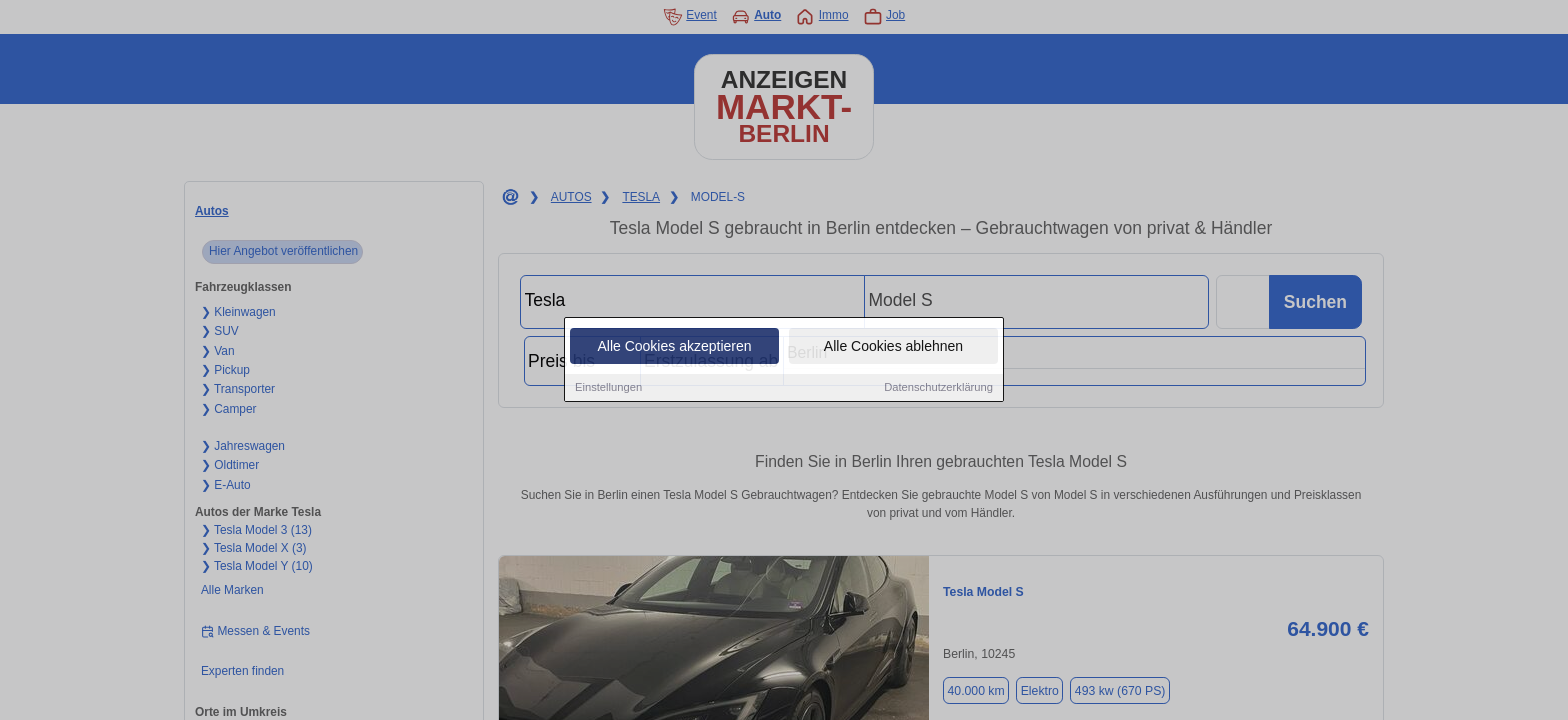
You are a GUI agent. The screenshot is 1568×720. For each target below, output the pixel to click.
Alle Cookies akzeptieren (674, 348)
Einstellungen (608, 389)
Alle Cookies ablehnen (893, 348)
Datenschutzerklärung (938, 389)
